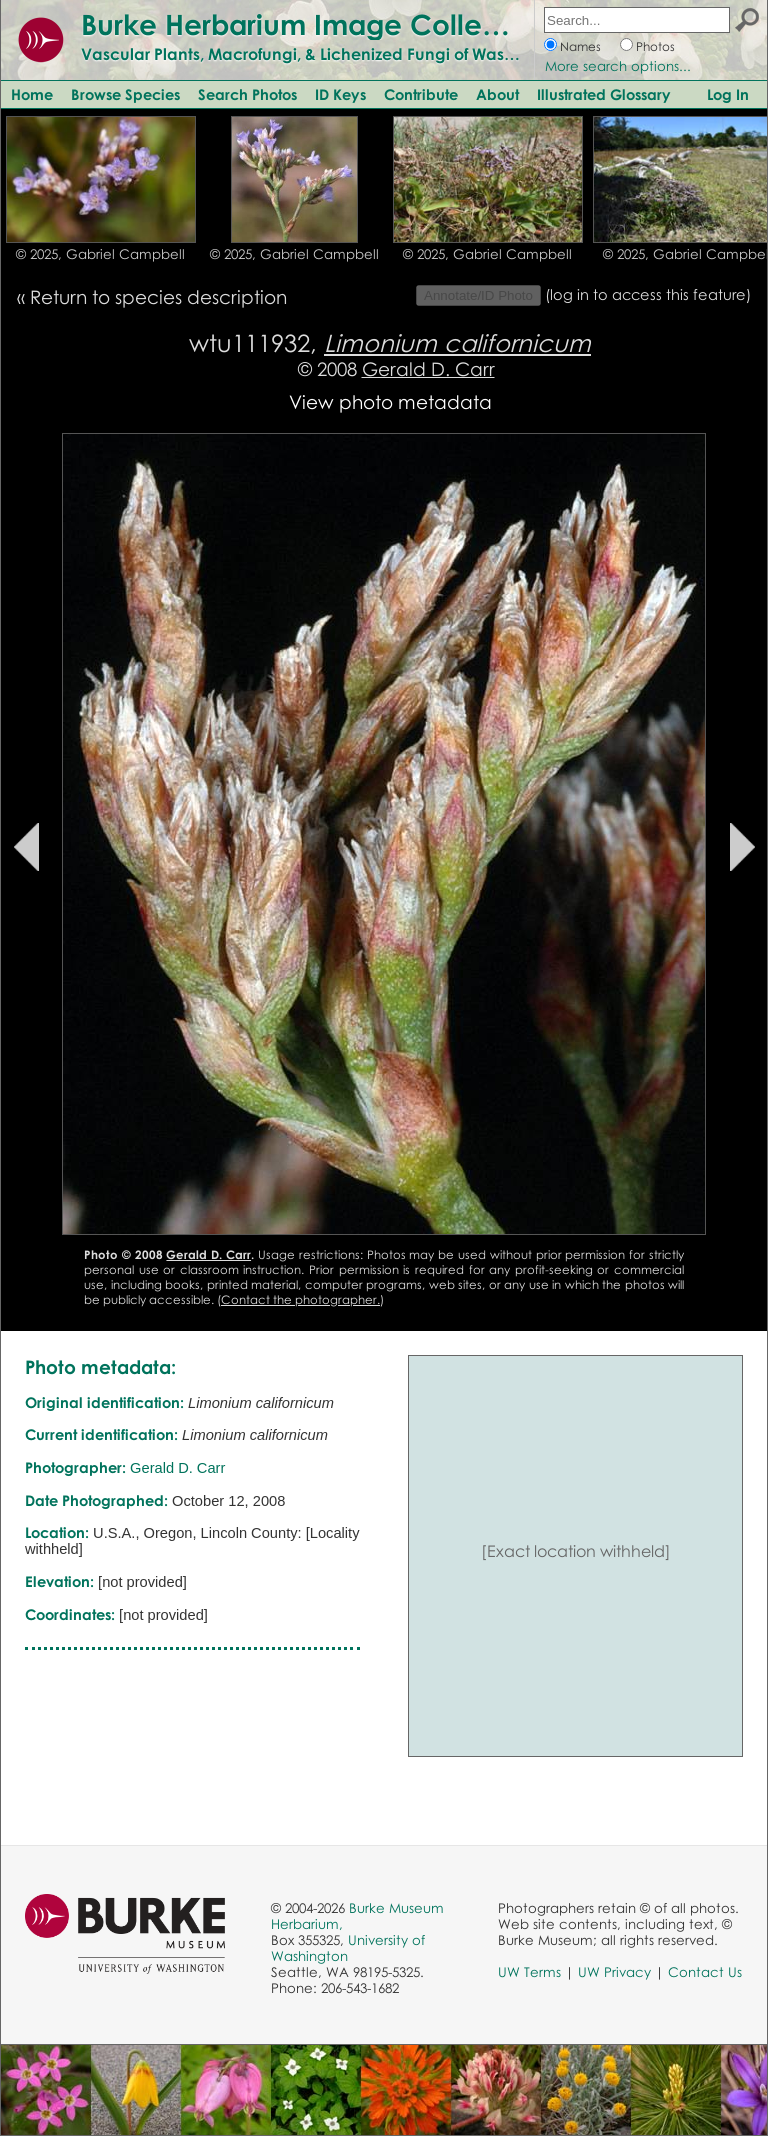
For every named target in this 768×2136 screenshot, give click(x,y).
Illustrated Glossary (604, 94)
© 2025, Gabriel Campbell (100, 254)
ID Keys (340, 94)
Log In (728, 94)
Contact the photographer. (300, 1299)
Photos (655, 46)
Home (32, 94)
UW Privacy (614, 1972)
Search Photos (247, 94)
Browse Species (125, 94)
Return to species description (158, 296)
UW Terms (529, 1972)
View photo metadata (390, 401)
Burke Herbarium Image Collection (315, 24)
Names (580, 46)
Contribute (421, 94)
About (497, 94)
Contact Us (705, 1972)
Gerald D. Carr (428, 368)
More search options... (618, 66)
